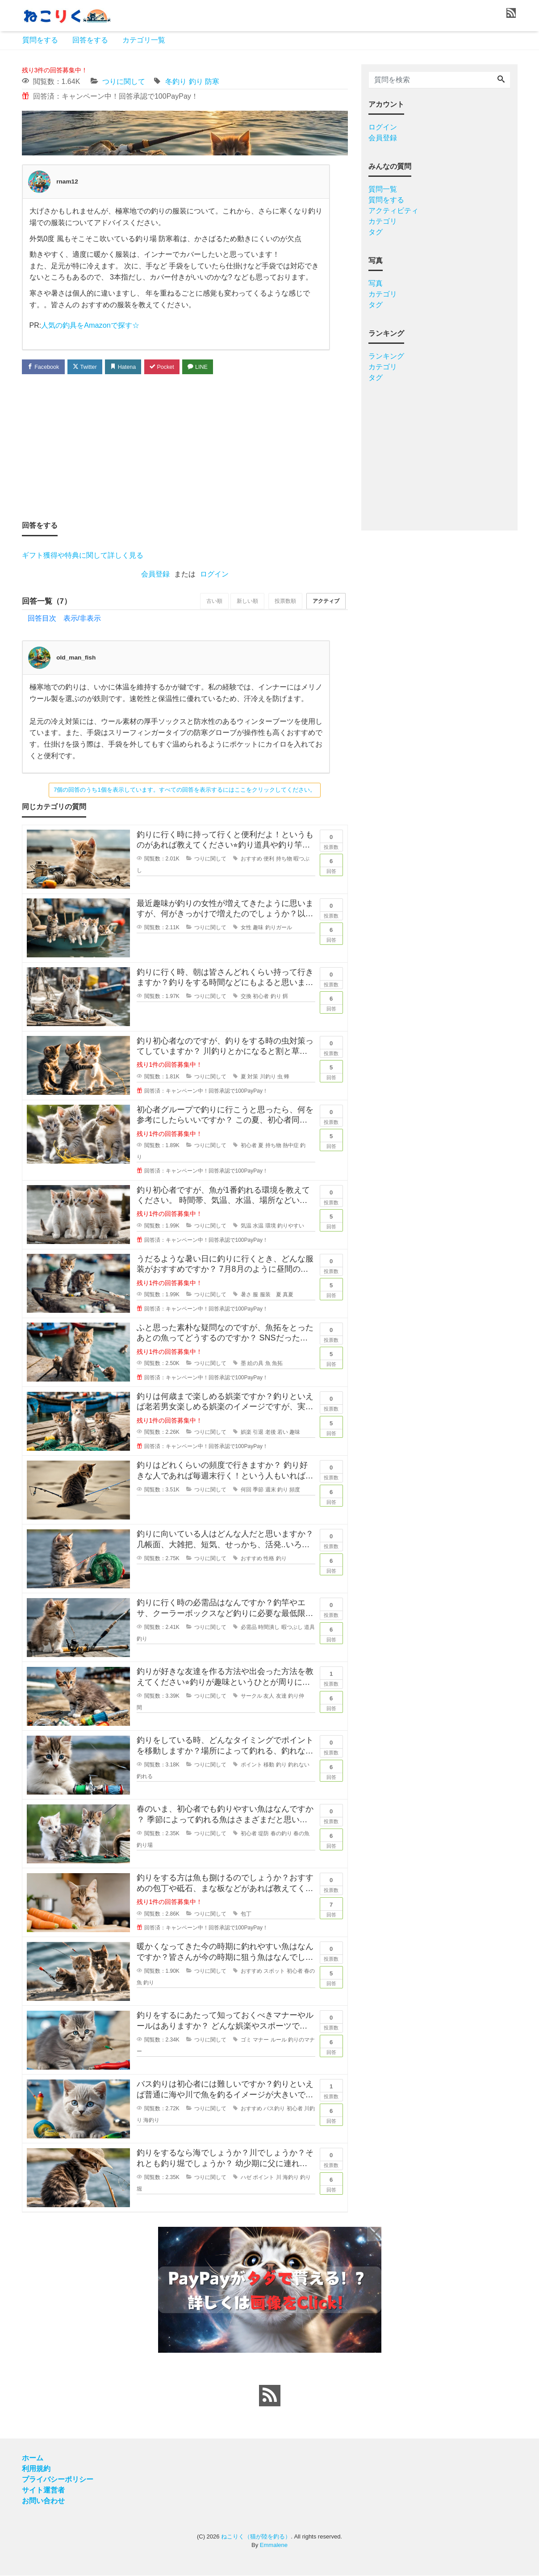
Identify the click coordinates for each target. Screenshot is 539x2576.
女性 (246, 928)
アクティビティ (393, 210)
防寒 (212, 81)
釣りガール (278, 928)
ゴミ (246, 2040)
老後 (270, 1433)
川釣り (268, 1077)
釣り (196, 81)
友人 (268, 1696)
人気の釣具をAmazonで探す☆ (90, 325)
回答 (331, 864)
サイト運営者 (43, 2490)
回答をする (90, 40)
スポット (274, 1971)
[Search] (501, 80)
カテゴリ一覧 (143, 40)
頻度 (294, 1490)
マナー (261, 2040)
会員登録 (155, 574)
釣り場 (145, 1845)
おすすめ (251, 859)
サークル (251, 1696)
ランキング (386, 356)
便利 (268, 859)
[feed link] (269, 2396)
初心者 (261, 997)
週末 (270, 1490)
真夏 (288, 1295)
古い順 (208, 601)
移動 (268, 1765)
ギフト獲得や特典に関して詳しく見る (82, 555)
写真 (375, 283)
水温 (258, 1226)
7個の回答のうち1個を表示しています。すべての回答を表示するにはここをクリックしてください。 (184, 790)
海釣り (151, 2120)
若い (282, 1433)
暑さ (246, 1295)
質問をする (40, 40)
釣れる (145, 1777)
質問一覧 (382, 189)
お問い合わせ (43, 2501)
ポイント (251, 1765)
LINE (204, 366)
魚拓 (277, 1364)
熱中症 (291, 1146)
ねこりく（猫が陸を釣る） (256, 2537)
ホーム (32, 2458)
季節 (258, 1490)
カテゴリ (382, 221)
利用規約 (36, 2469)
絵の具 (255, 1364)
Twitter (87, 366)
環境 (270, 1226)
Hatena (127, 366)
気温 (246, 1226)
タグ (375, 232)
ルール (279, 2040)
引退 (258, 1433)
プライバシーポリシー (57, 2480)
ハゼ (246, 2178)
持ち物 (284, 859)
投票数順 (282, 601)
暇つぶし (292, 1627)
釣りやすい (290, 1226)
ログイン (214, 574)
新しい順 (243, 601)
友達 (281, 1696)
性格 (268, 1559)
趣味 (258, 928)
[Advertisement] (185, 446)
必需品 (249, 1627)
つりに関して (123, 81)
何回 (246, 1490)
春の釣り (281, 1834)
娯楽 (246, 1433)
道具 (309, 1627)
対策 (252, 1077)
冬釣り (176, 81)
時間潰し (269, 1627)
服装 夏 (270, 1295)
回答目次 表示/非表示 (64, 618)
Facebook (44, 366)
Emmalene (274, 2545)
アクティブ (325, 601)
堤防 (263, 1834)
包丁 (246, 1914)
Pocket (167, 366)
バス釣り (274, 2109)
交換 (246, 997)
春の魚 (301, 1834)
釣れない (298, 1765)
